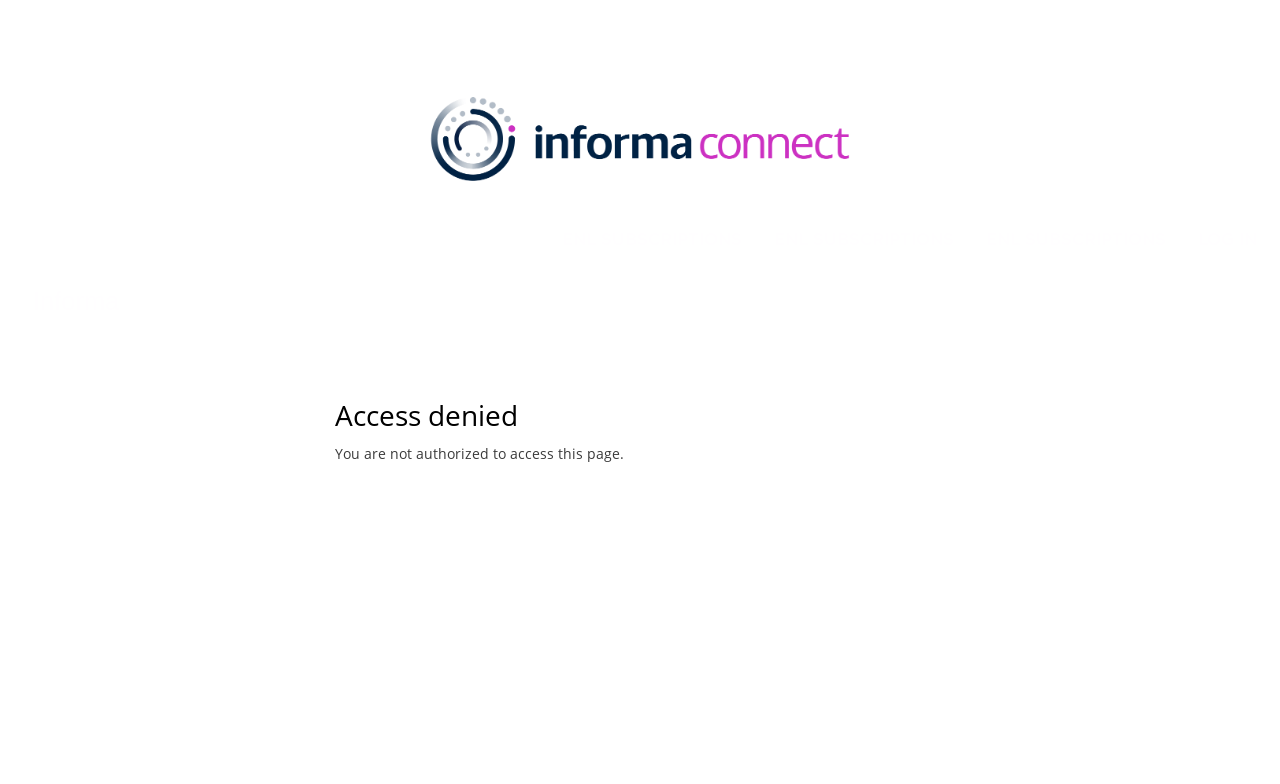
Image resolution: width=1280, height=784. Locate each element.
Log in (1227, 239)
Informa (76, 301)
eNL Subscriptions (652, 239)
